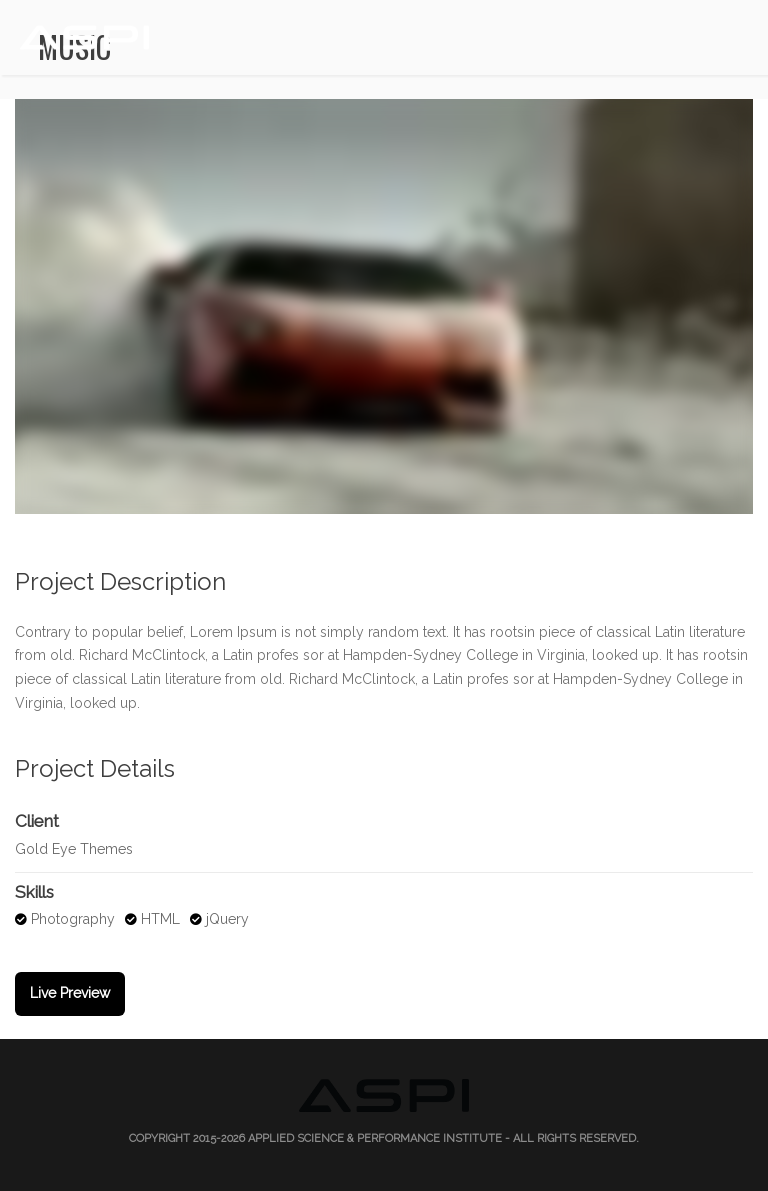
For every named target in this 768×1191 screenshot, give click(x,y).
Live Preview (70, 993)
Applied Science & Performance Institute (375, 1138)
